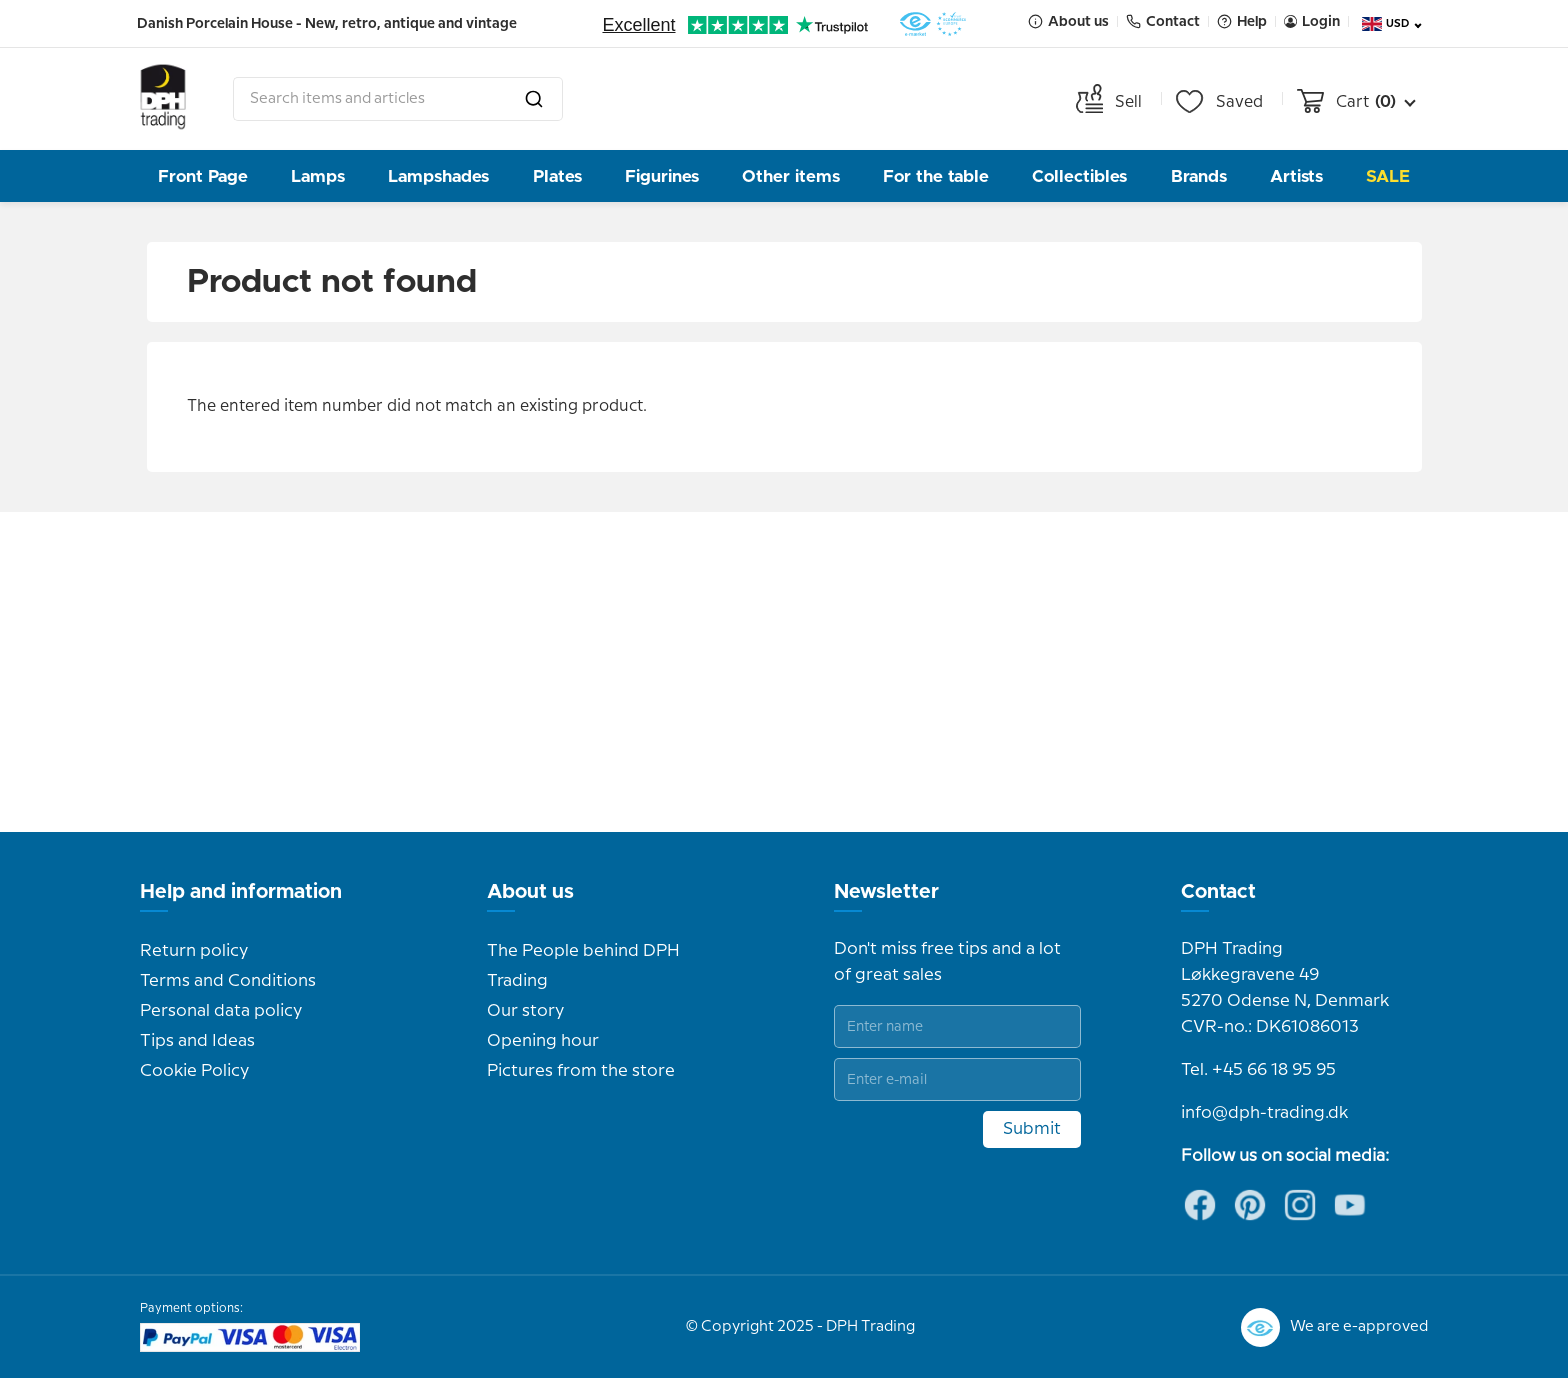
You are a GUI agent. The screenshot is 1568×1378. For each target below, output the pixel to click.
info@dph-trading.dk (1264, 1113)
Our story (525, 1011)
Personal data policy (221, 1011)
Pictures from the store (581, 1071)
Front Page (203, 176)
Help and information (241, 892)
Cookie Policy (194, 1071)
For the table (936, 176)
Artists (1296, 176)
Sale (1388, 176)
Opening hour (543, 1041)
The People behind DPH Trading (583, 966)
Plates (557, 176)
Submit (1032, 1129)
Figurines (662, 176)
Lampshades (438, 176)
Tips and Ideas (197, 1041)
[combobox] (398, 99)
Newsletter (886, 892)
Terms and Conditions (228, 981)
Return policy (194, 951)
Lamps (318, 176)
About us (530, 892)
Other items (791, 176)
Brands (1199, 176)
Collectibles (1079, 176)
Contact (1218, 892)
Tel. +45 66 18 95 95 (1258, 1070)
